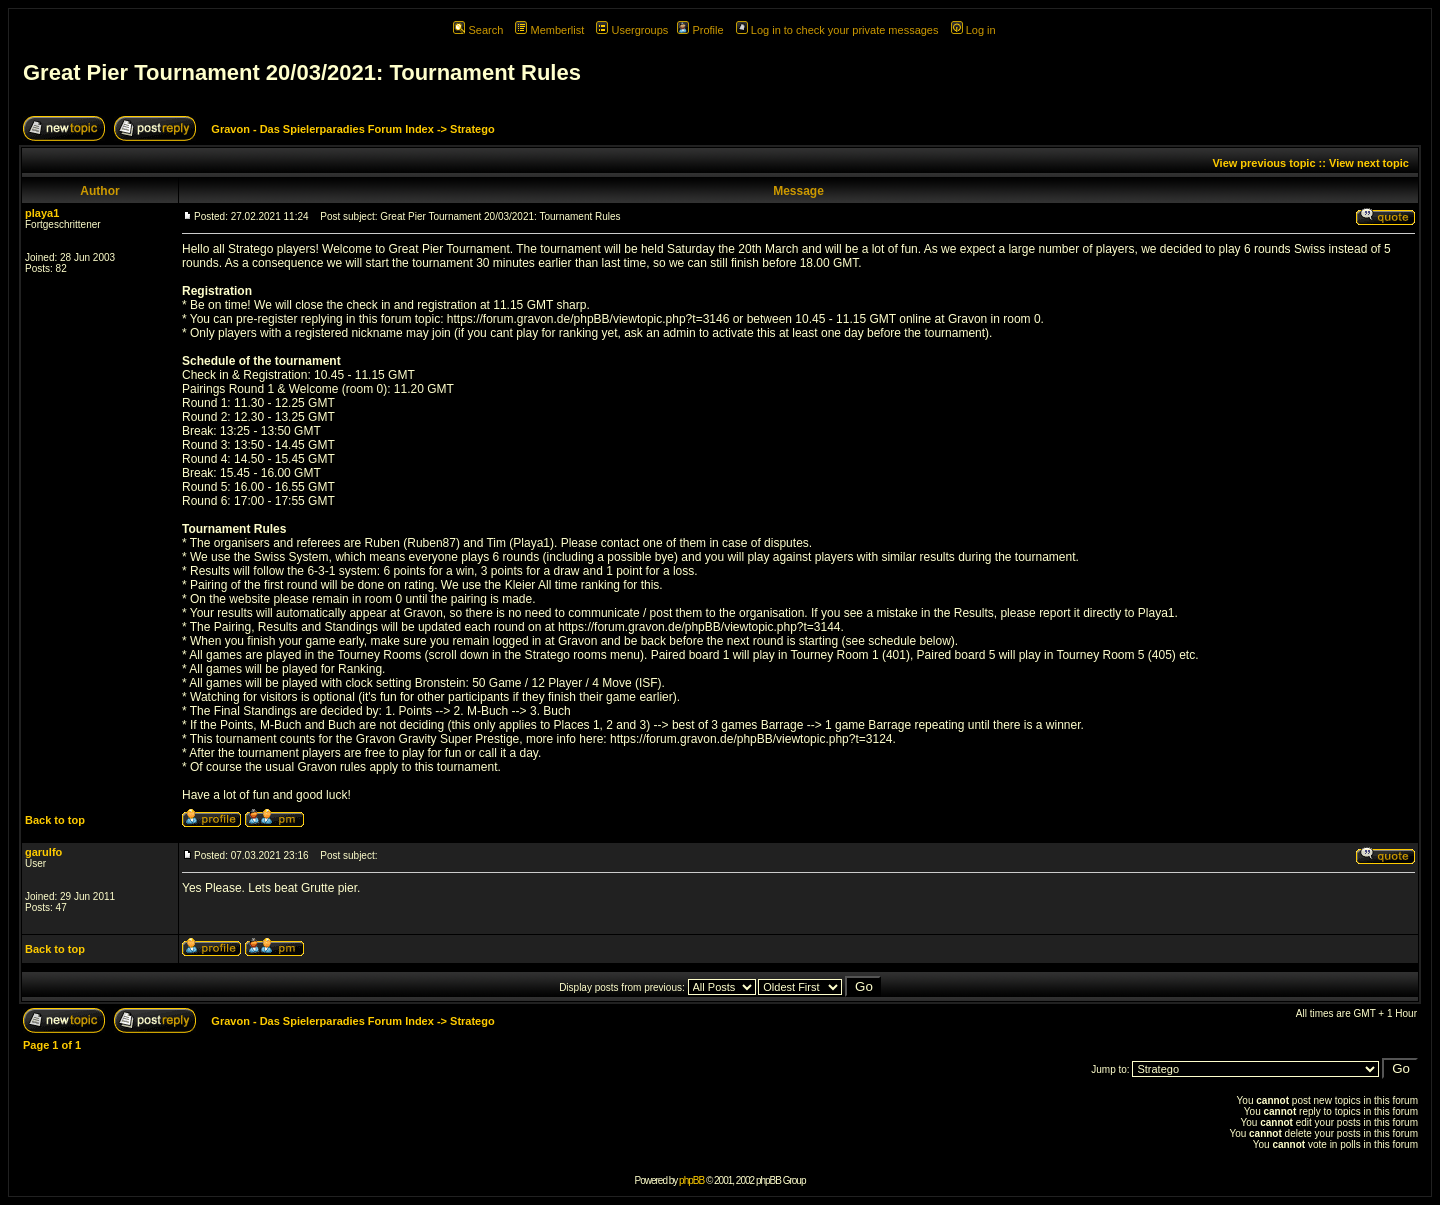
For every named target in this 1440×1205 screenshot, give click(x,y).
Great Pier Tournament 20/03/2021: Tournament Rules (302, 72)
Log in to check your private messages (837, 30)
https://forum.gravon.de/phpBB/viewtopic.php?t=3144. (701, 627)
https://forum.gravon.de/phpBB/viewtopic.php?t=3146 (588, 319)
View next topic (1369, 163)
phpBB (691, 1180)
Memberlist (549, 30)
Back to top (55, 820)
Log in (973, 30)
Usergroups (632, 30)
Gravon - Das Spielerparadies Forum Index (322, 129)
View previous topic (1263, 163)
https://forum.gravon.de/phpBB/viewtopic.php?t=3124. (753, 739)
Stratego (472, 129)
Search (478, 30)
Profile (700, 30)
